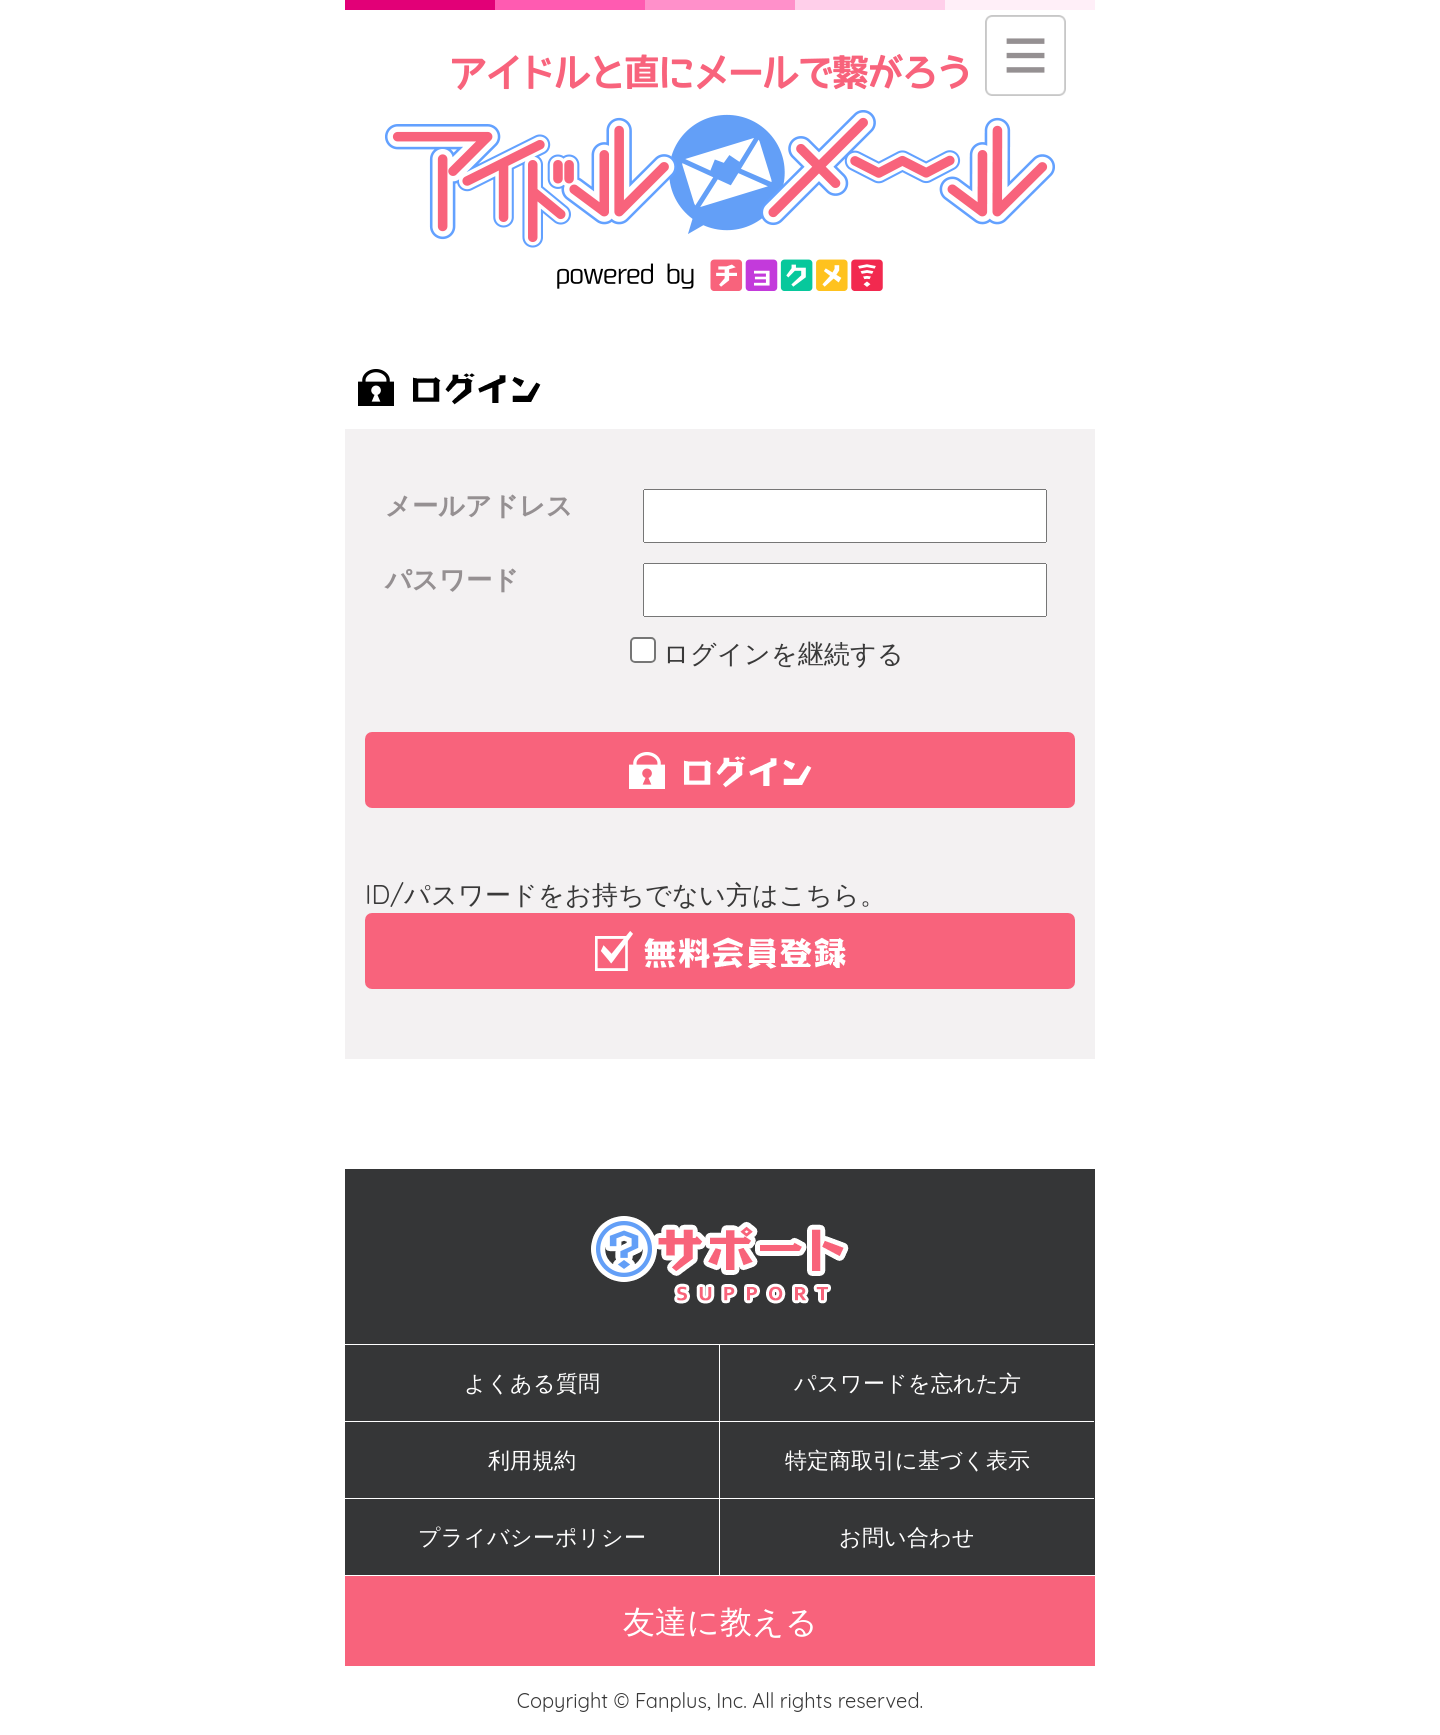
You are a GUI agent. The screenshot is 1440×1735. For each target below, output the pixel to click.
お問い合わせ (907, 1537)
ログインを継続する (773, 653)
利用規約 (532, 1460)
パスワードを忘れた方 (907, 1383)
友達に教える (720, 1621)
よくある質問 (532, 1383)
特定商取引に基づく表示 (907, 1460)
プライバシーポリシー (532, 1537)
